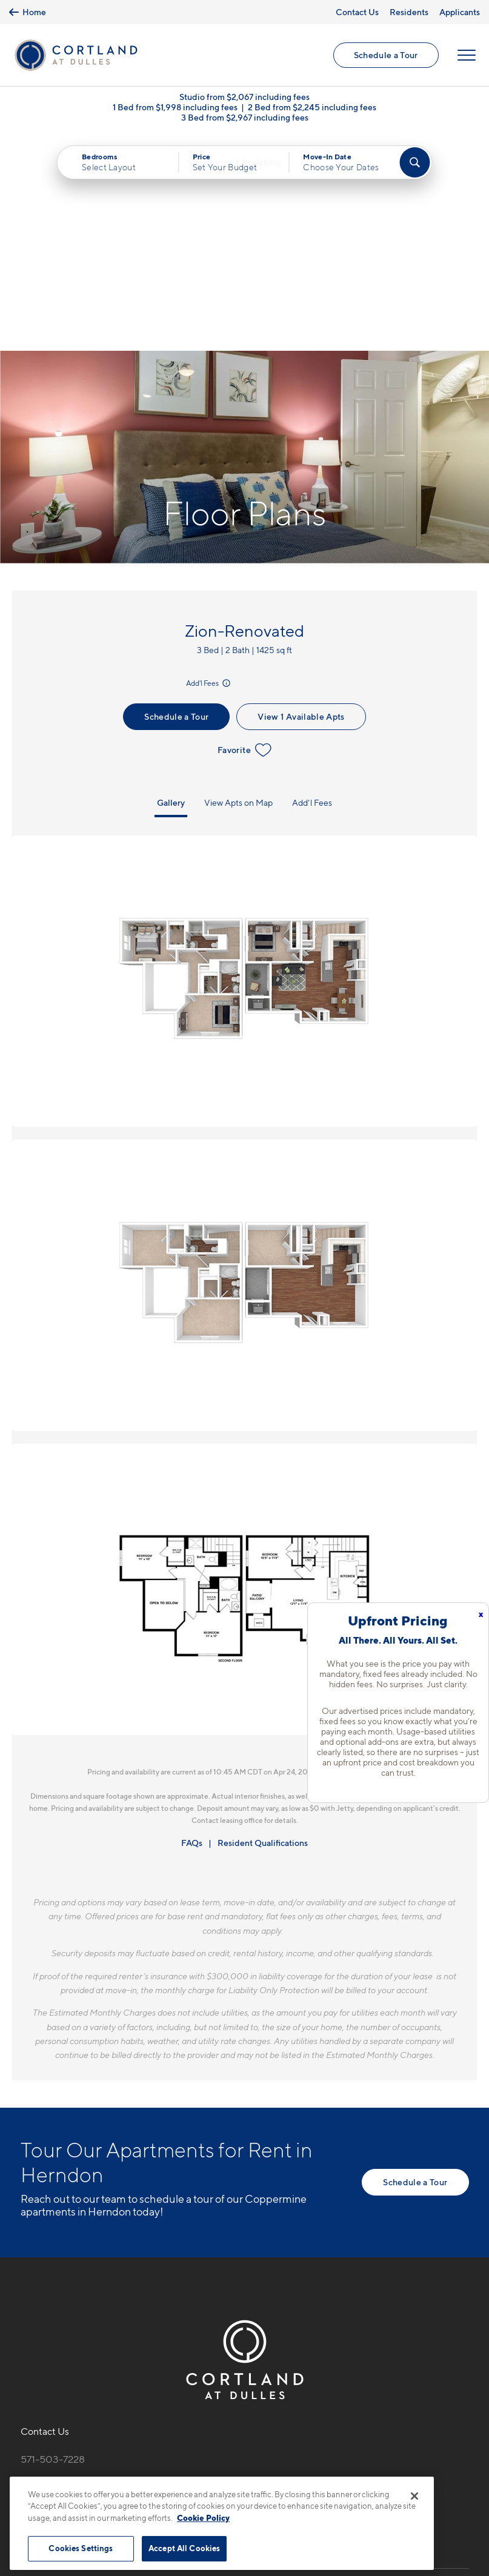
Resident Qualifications (263, 1628)
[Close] (414, 2496)
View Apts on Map (238, 587)
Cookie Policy (203, 2518)
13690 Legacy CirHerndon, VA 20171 (64, 2273)
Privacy (188, 2470)
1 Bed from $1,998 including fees (175, 110)
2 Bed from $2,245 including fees (312, 110)
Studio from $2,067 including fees (244, 100)
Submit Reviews (241, 2470)
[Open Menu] (466, 56)
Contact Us (357, 12)
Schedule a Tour (385, 56)
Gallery (171, 587)
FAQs (191, 1628)
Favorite (244, 535)
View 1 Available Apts (301, 501)
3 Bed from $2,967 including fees (244, 120)
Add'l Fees (209, 468)
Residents (409, 12)
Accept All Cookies (184, 2548)
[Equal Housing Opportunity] (27, 2310)
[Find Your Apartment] (415, 165)
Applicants (459, 12)
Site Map (298, 2470)
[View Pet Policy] (122, 2310)
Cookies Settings (80, 2548)
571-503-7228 (53, 2245)
